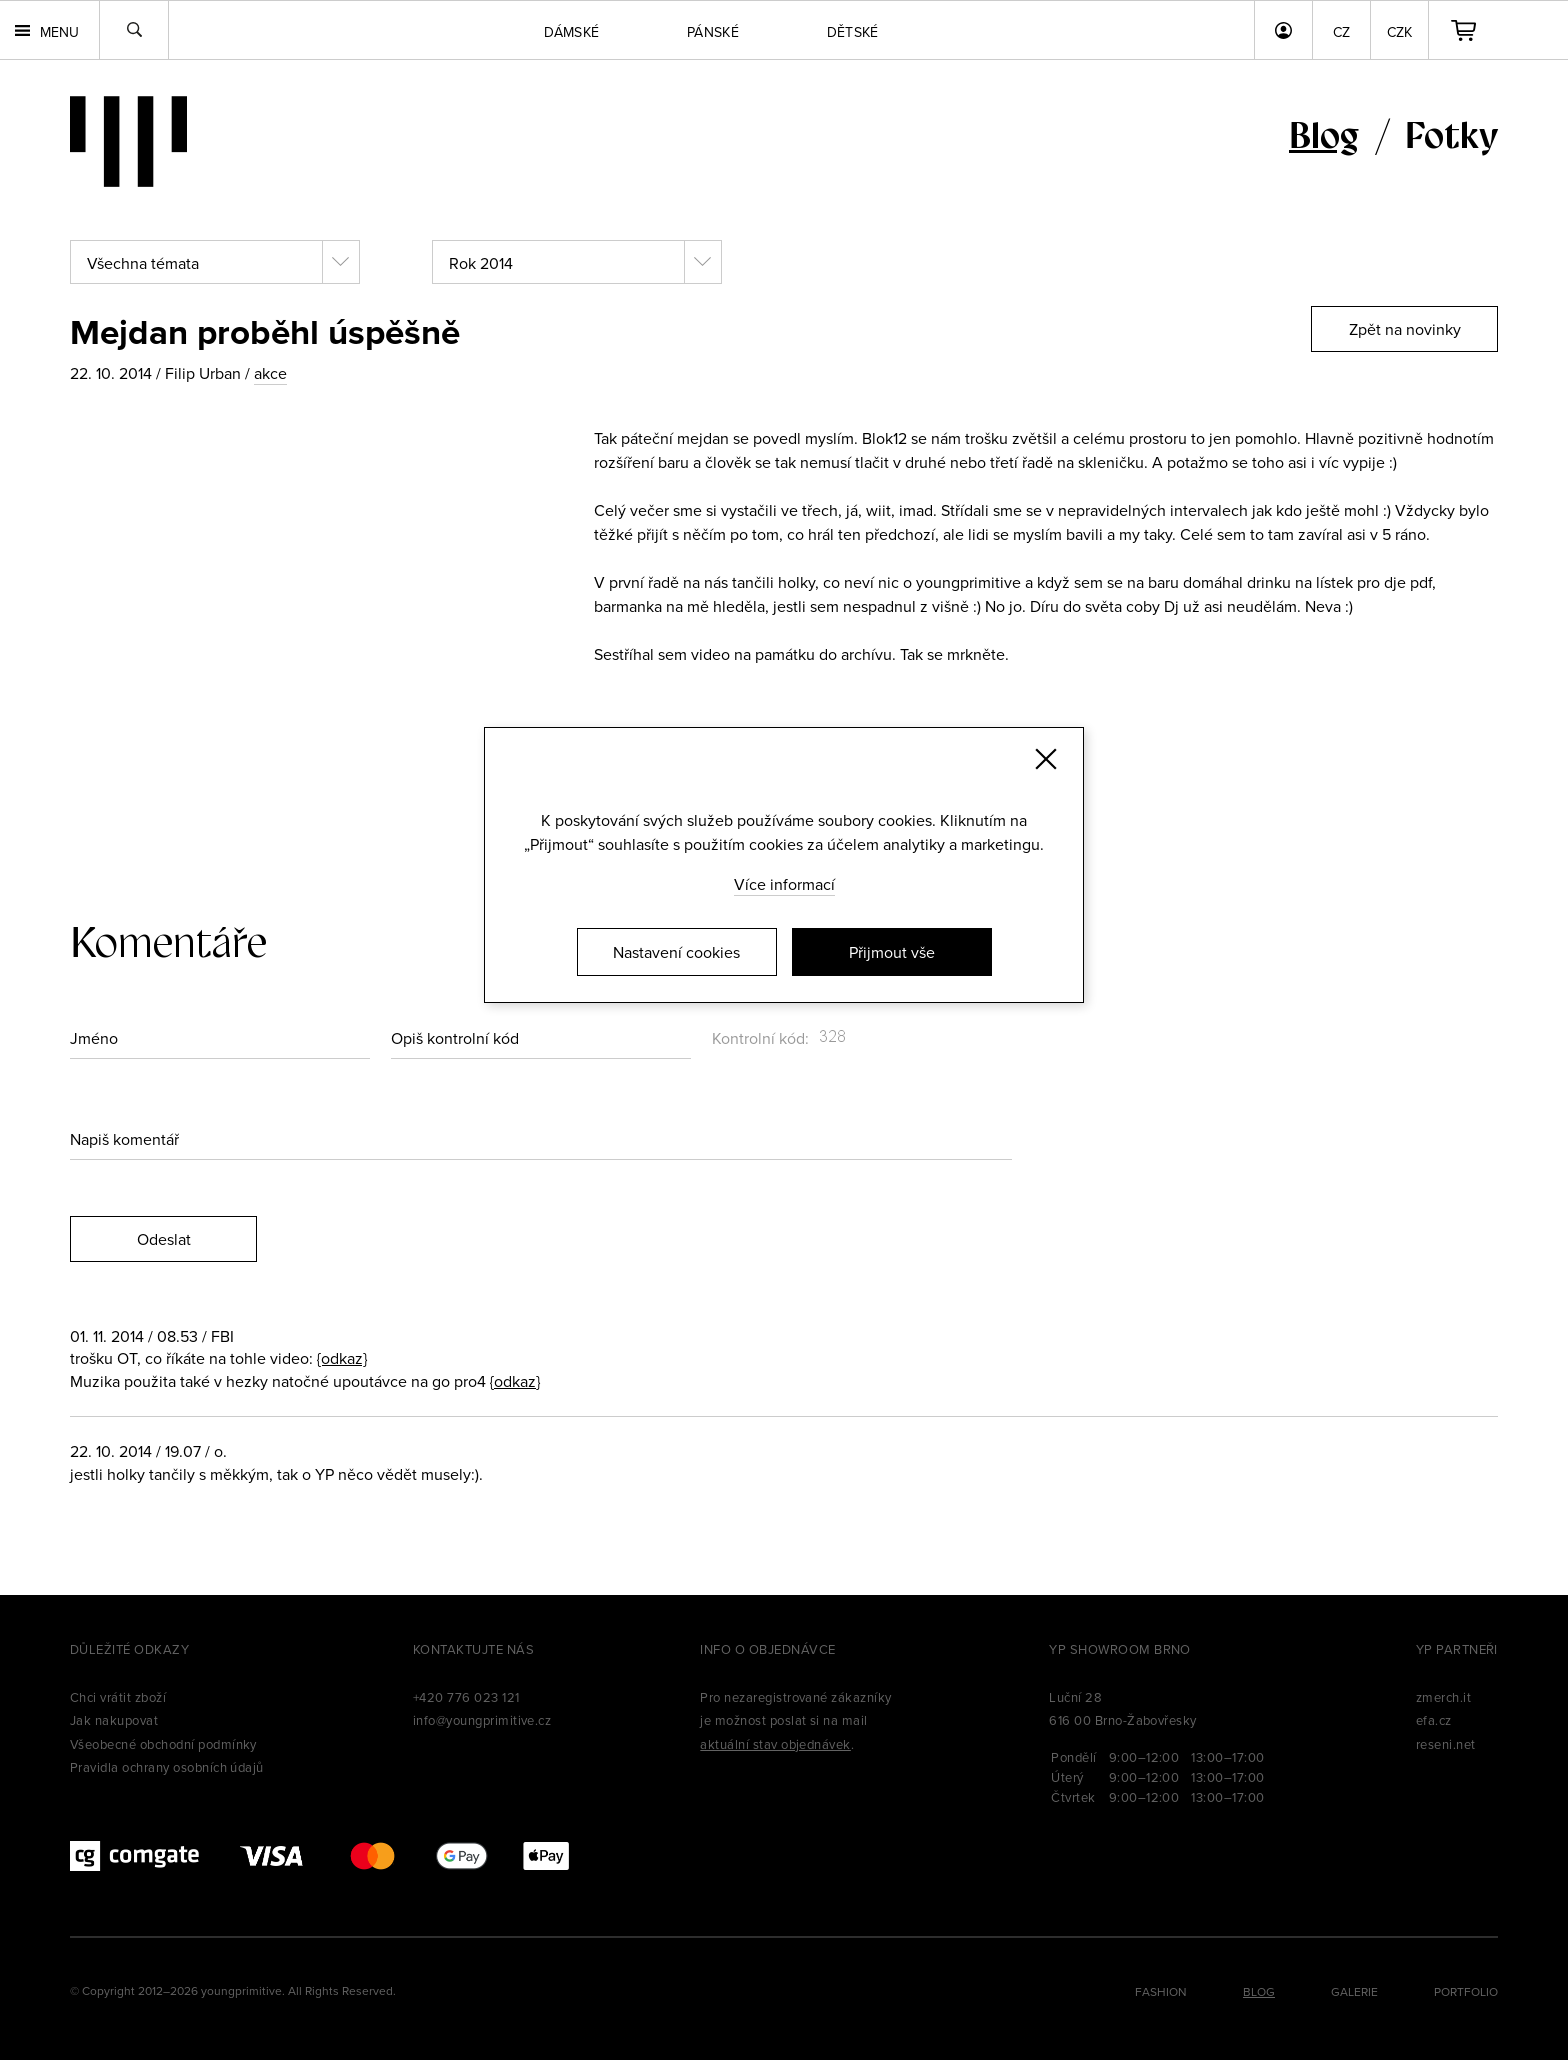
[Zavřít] (1046, 759)
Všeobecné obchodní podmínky (163, 1744)
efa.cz (1434, 1720)
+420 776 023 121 (466, 1697)
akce (270, 373)
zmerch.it (1443, 1697)
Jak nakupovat (114, 1720)
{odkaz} (342, 1358)
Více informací (784, 884)
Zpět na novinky (1405, 329)
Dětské (853, 32)
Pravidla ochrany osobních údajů (167, 1767)
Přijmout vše (892, 952)
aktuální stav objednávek (775, 1744)
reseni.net (1446, 1744)
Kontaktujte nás (473, 1649)
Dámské (571, 32)
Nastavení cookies (676, 952)
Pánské (713, 32)
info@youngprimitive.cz (482, 1720)
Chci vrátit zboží (118, 1697)
